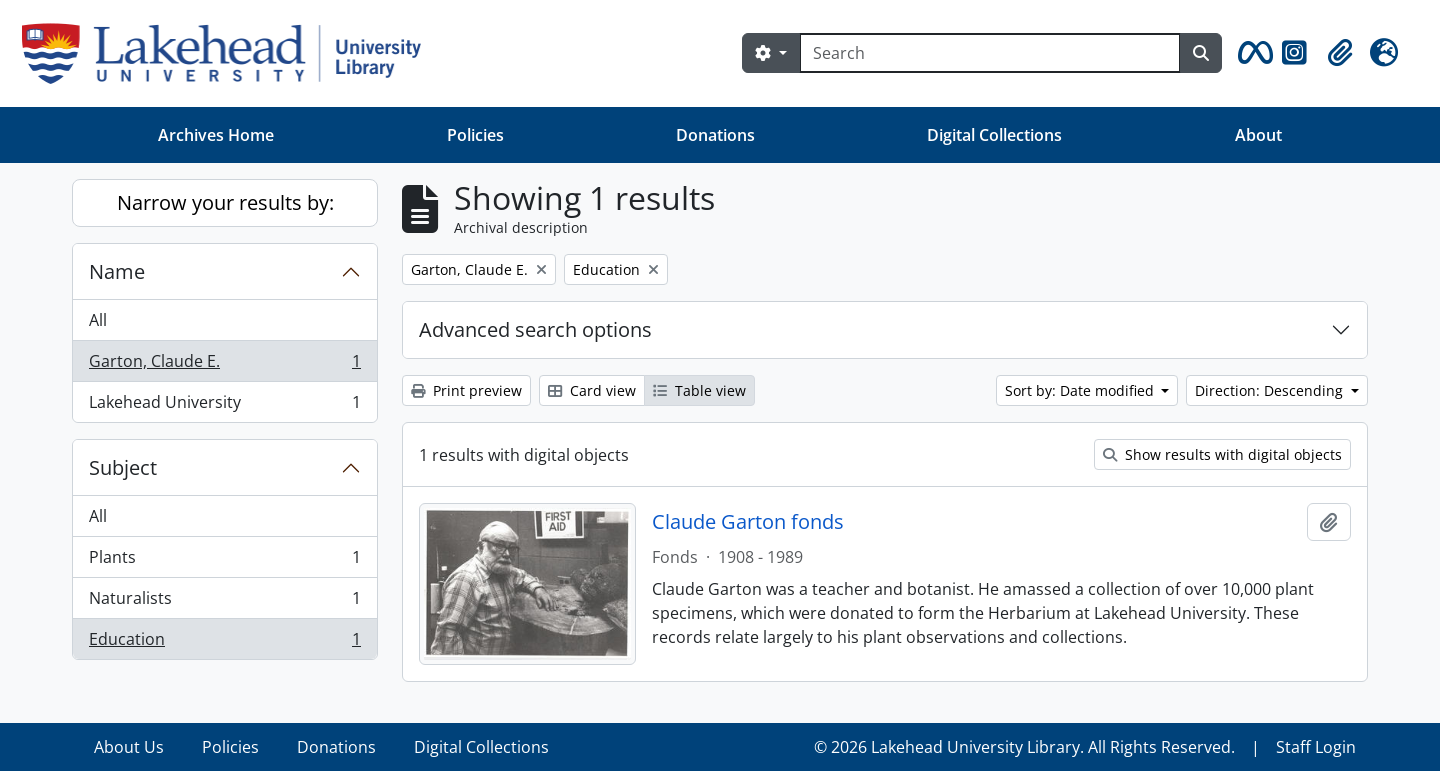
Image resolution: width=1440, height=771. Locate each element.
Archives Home (216, 135)
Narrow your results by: (225, 202)
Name (117, 271)
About (1258, 135)
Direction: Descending (1271, 390)
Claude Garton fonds (748, 522)
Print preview (466, 390)
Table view (699, 390)
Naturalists (224, 602)
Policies (475, 135)
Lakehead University (224, 406)
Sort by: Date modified (1081, 390)
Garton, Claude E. (224, 365)
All (98, 320)
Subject (123, 467)
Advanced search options (535, 329)
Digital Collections (994, 135)
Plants (224, 561)
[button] (1252, 53)
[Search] (990, 53)
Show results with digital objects (1222, 454)
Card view (592, 390)
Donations (715, 135)
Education (224, 643)
